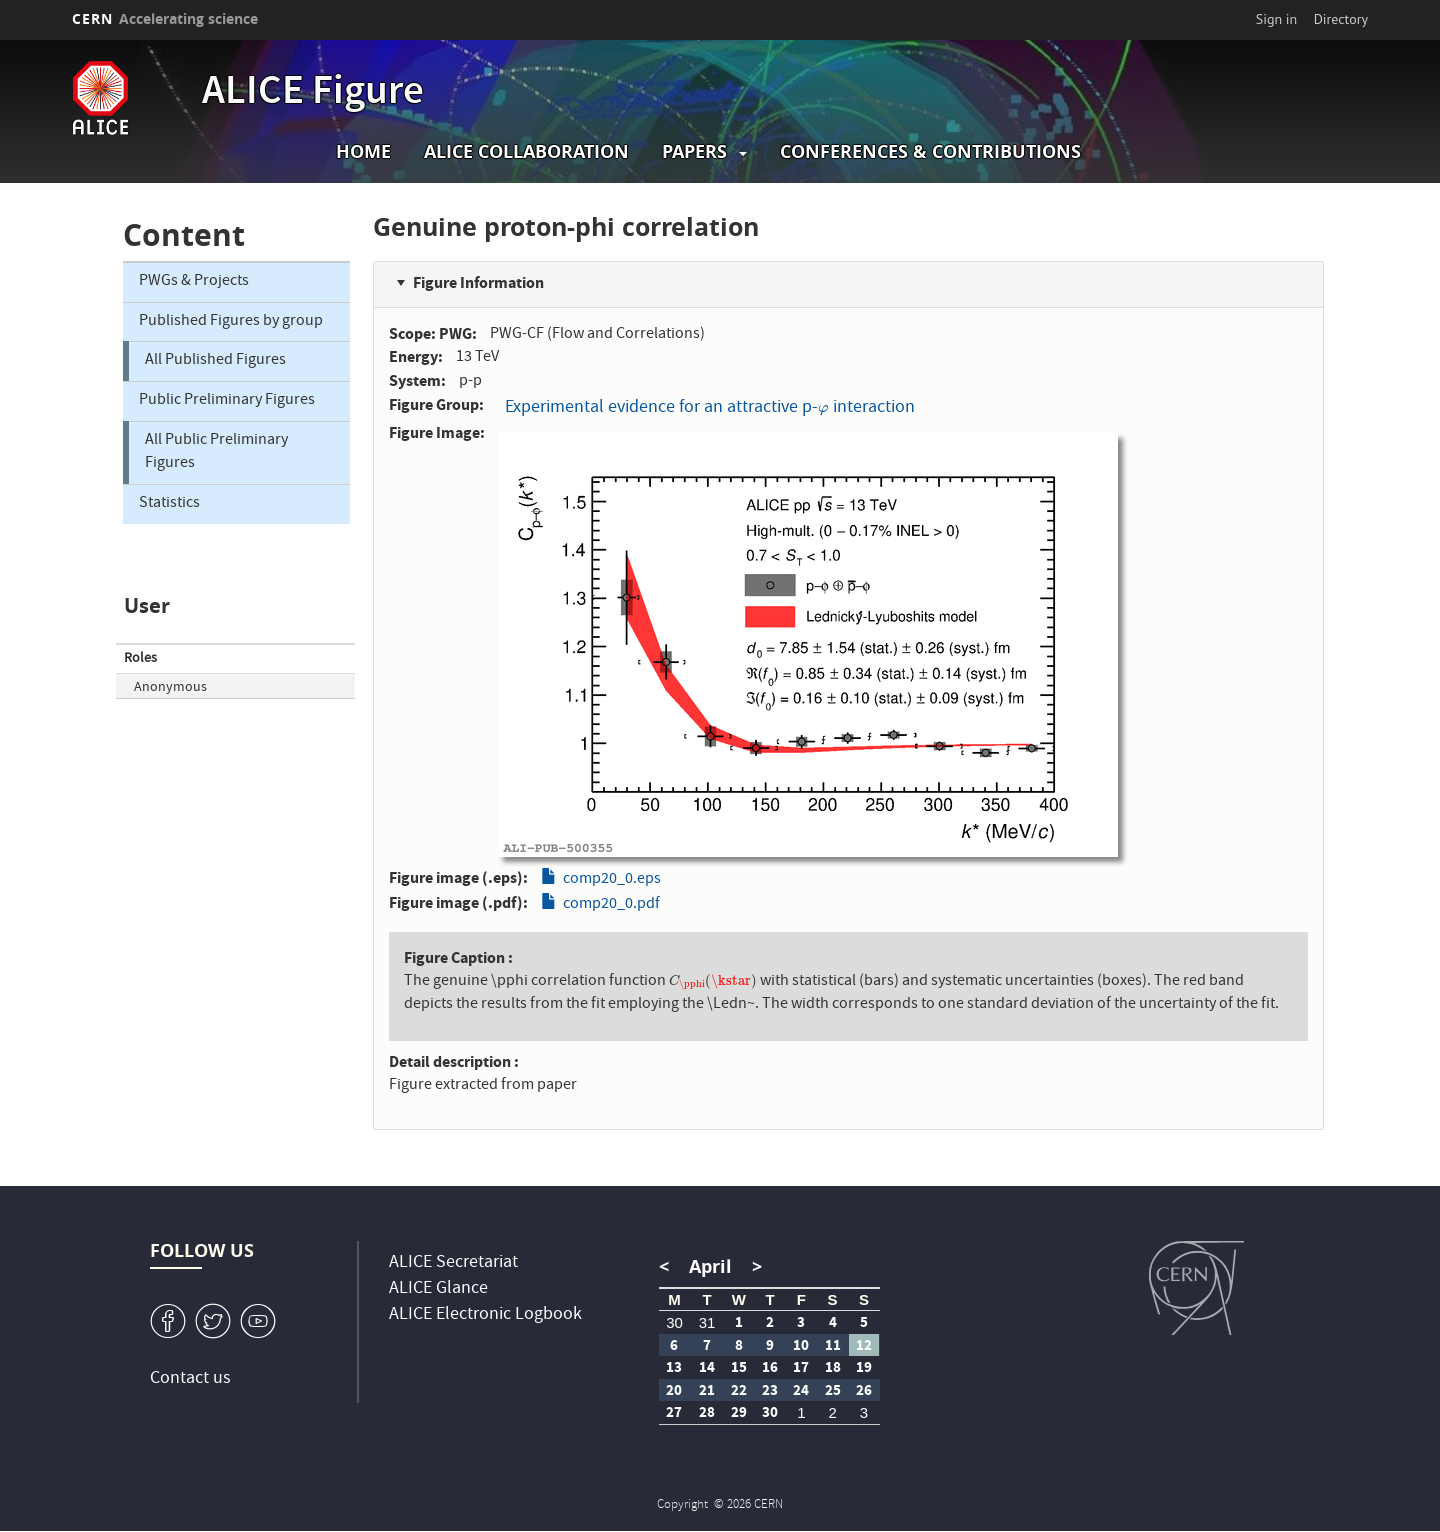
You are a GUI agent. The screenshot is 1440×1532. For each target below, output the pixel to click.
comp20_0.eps (612, 880)
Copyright (684, 1505)
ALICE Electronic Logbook (485, 1315)
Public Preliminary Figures (227, 401)
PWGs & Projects (194, 282)
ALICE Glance (438, 1289)
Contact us (190, 1379)
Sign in (1277, 19)
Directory (1341, 19)
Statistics (169, 504)
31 (707, 1322)
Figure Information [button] (478, 282)
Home (363, 151)
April (710, 1266)
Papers (694, 151)
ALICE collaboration (526, 151)
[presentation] (823, 408)
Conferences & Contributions (930, 151)
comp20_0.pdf (611, 905)
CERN (165, 18)
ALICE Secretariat (453, 1263)
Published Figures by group (231, 322)
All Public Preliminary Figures (216, 452)
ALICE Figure (313, 94)
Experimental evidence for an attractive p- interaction (710, 408)
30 (674, 1322)
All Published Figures (215, 361)
